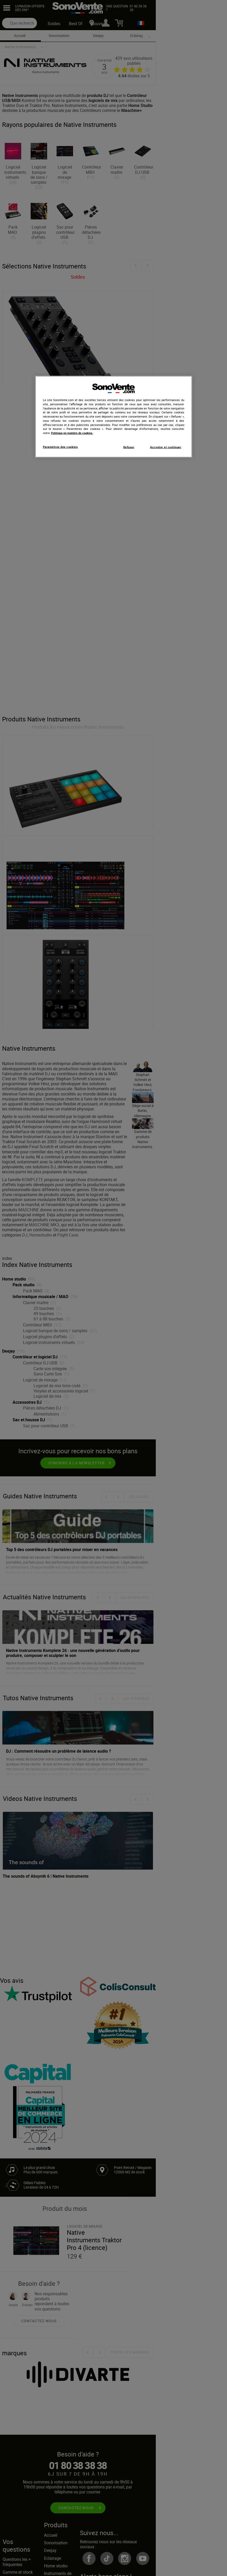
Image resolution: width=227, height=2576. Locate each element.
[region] (113, 417)
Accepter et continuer (165, 447)
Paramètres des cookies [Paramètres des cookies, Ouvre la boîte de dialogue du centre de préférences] (60, 447)
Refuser (129, 447)
